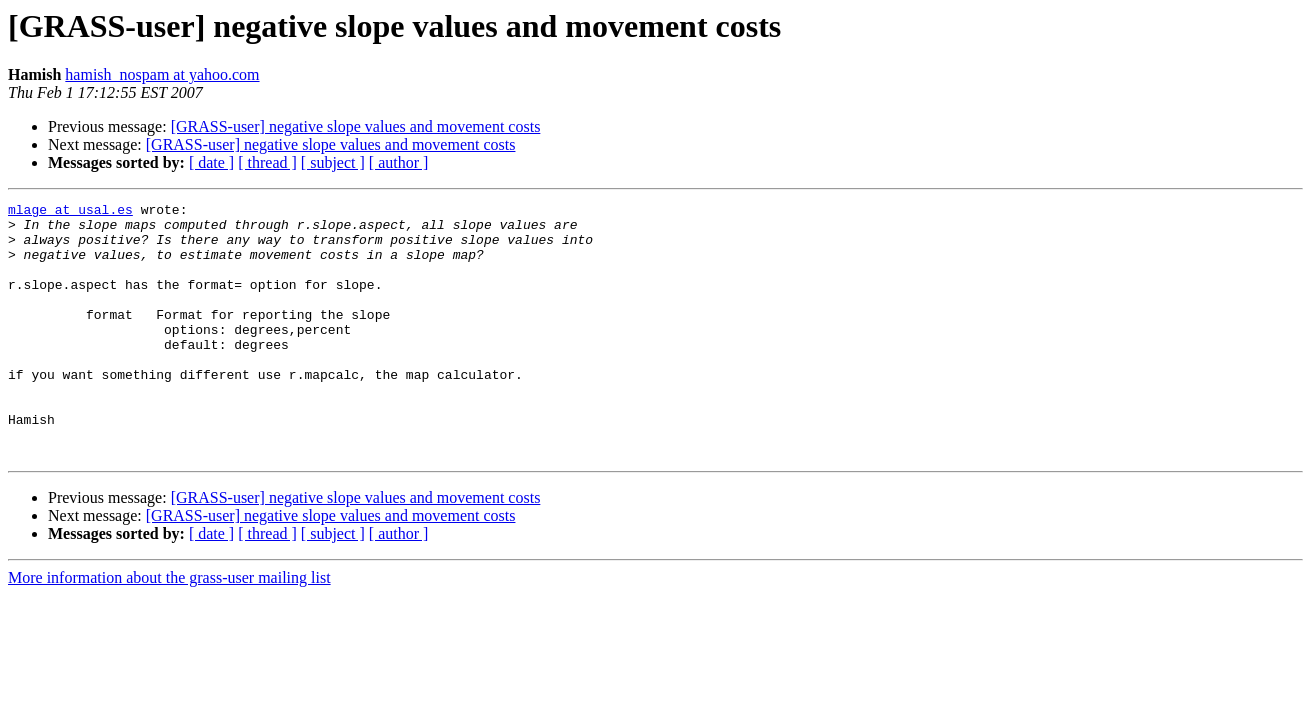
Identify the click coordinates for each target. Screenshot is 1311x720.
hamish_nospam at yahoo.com (162, 74)
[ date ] (211, 162)
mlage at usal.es (70, 212)
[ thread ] (267, 162)
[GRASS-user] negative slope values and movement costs (356, 126)
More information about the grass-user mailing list (169, 628)
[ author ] (399, 162)
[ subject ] (333, 162)
